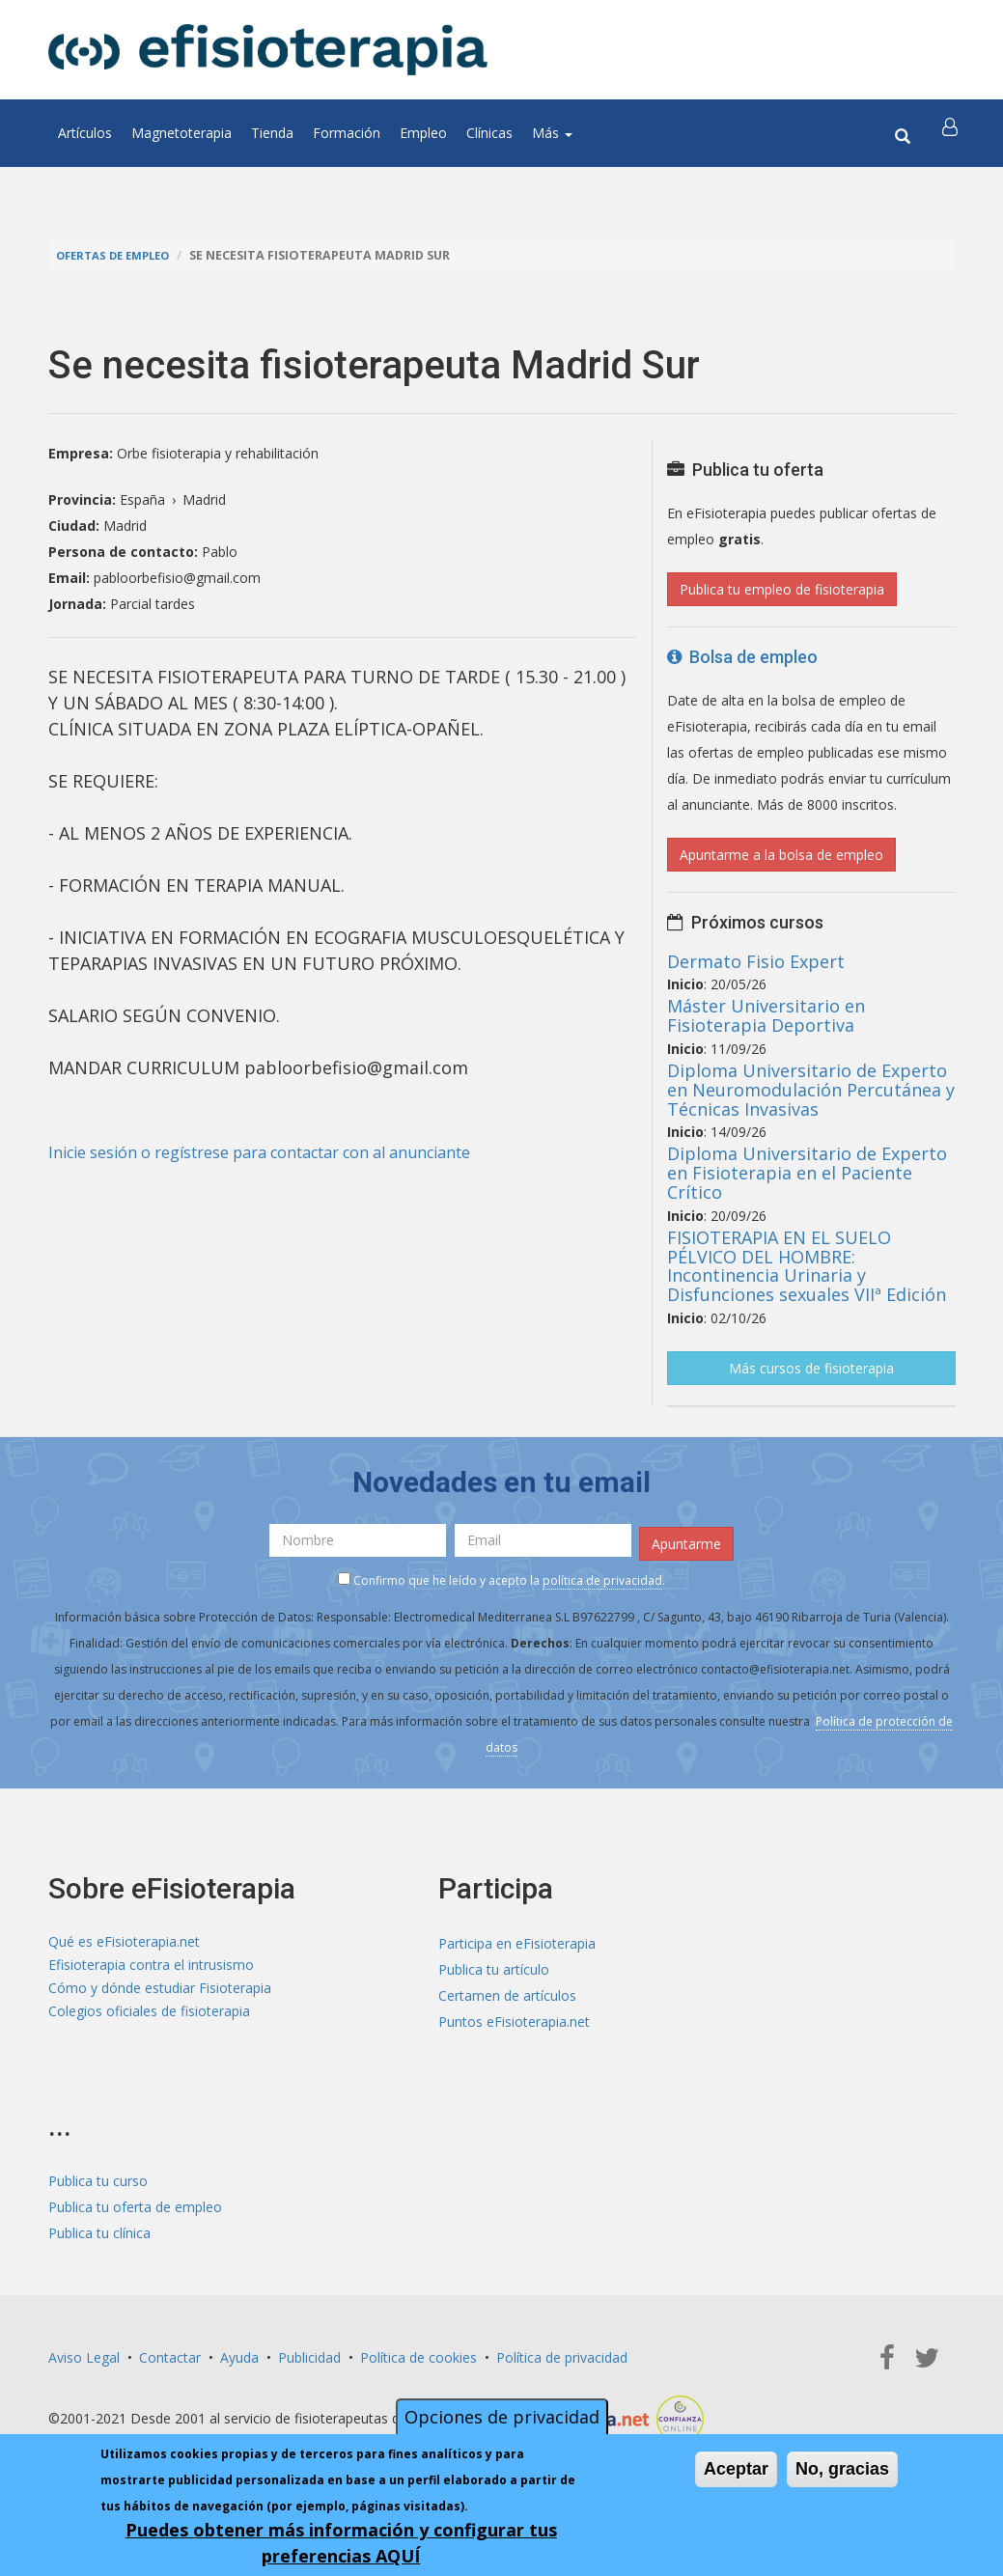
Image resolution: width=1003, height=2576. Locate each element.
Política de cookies (418, 2352)
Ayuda (239, 2352)
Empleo (423, 133)
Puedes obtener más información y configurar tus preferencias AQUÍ (341, 2542)
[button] (952, 133)
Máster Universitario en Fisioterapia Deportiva (766, 1015)
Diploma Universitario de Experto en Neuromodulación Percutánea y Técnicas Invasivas (811, 1090)
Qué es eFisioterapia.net (124, 1938)
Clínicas (489, 133)
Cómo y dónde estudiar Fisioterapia (159, 1990)
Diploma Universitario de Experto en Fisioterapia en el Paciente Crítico (807, 1173)
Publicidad (309, 2352)
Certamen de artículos (507, 1990)
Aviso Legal (84, 2352)
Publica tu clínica (99, 2228)
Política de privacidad (561, 2352)
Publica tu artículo (493, 1964)
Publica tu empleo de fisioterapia (782, 589)
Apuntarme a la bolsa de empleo (781, 854)
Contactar (170, 2352)
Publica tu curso (98, 2176)
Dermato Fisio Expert (756, 961)
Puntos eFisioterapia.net (514, 2017)
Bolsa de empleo (742, 657)
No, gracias (842, 2469)
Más (552, 133)
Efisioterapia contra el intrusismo (151, 1964)
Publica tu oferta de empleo (135, 2202)
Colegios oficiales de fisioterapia (149, 2017)
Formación (346, 133)
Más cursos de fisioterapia (811, 1368)
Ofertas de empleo (119, 255)
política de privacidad (602, 1575)
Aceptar (736, 2469)
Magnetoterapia (181, 133)
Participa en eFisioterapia (517, 1938)
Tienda (272, 133)
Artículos (85, 133)
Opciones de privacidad (501, 2416)
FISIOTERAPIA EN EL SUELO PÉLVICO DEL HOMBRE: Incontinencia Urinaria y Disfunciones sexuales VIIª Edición (806, 1266)
